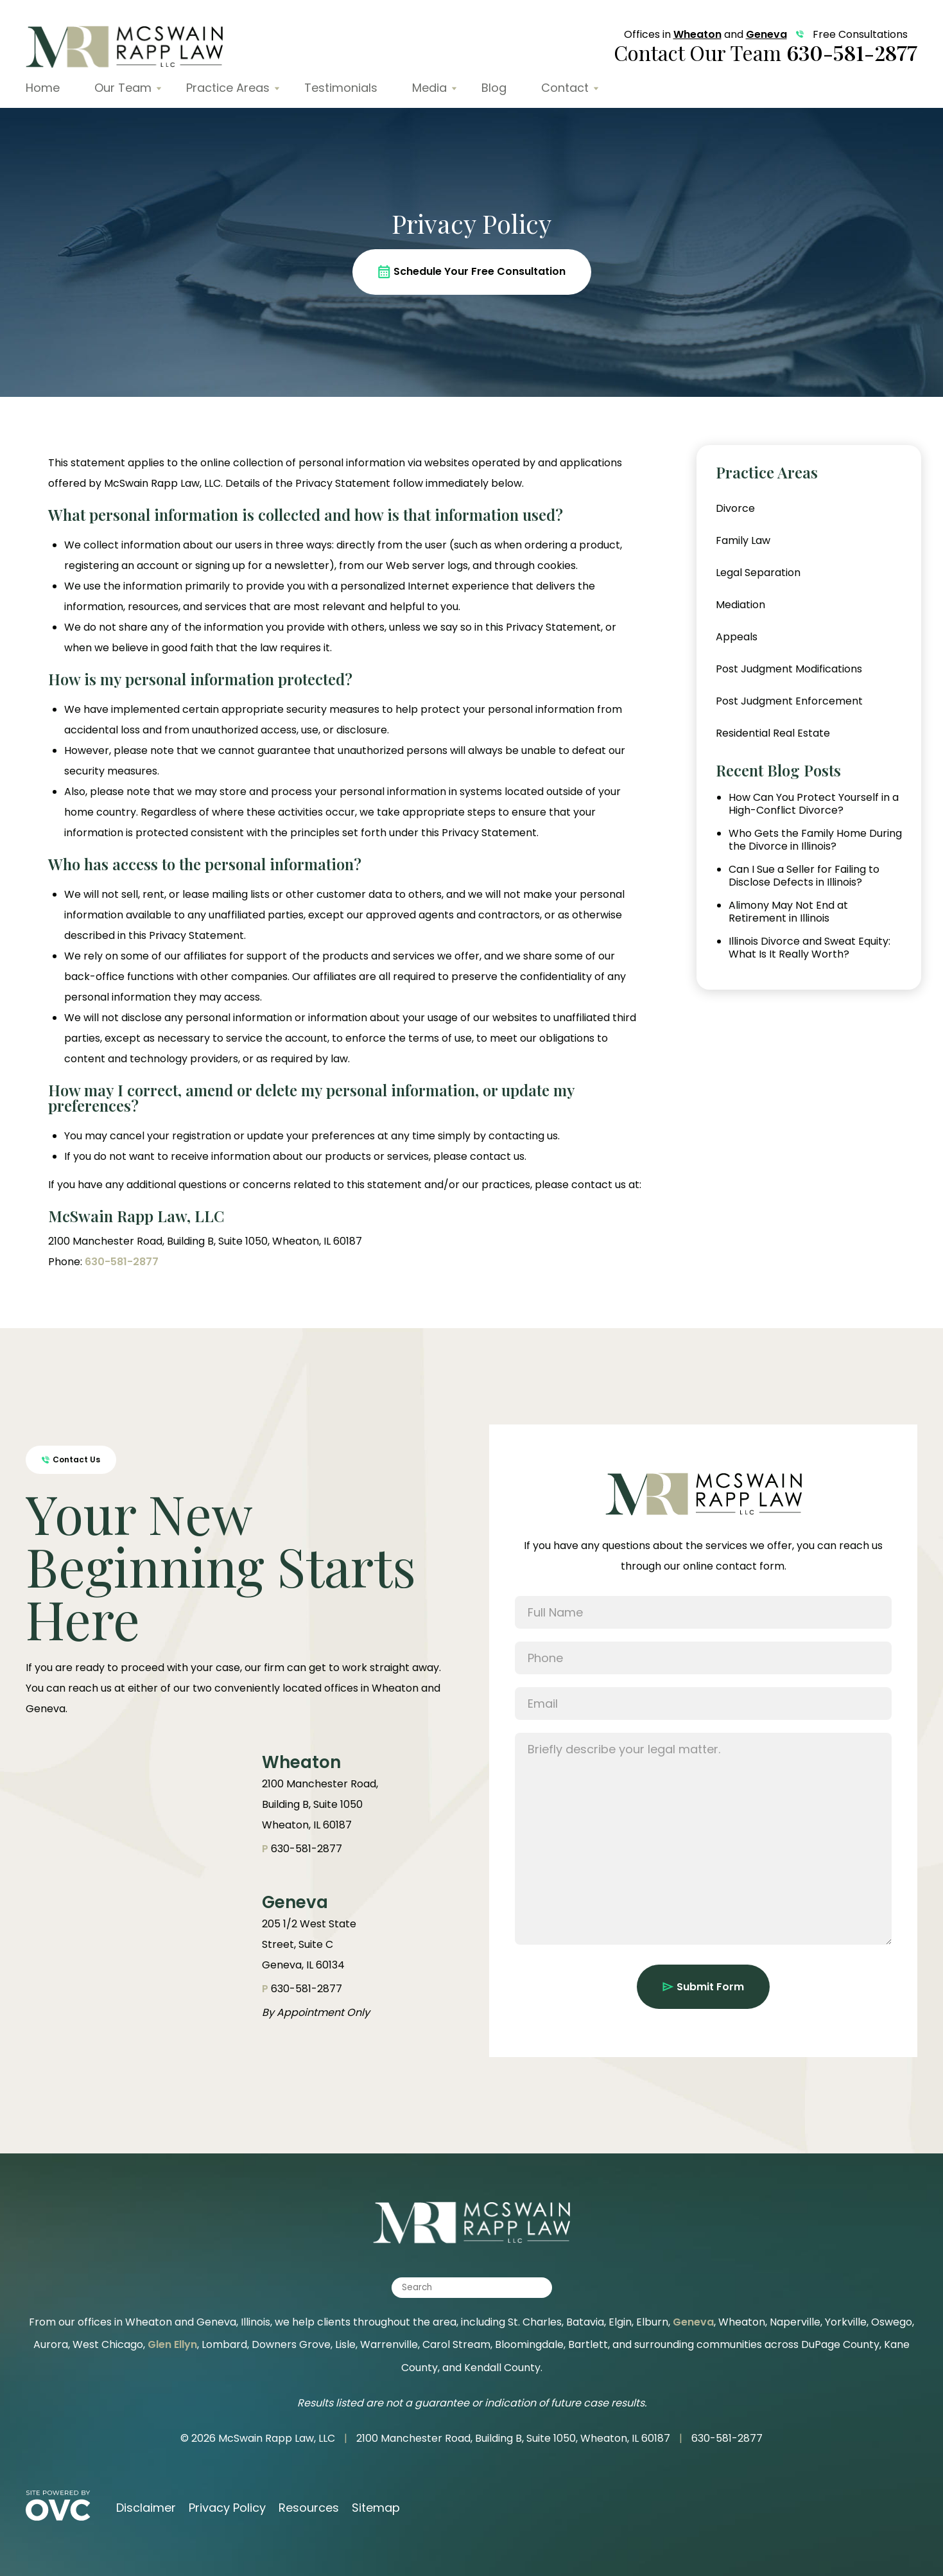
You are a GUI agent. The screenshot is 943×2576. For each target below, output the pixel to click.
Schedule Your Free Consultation (472, 271)
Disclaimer (146, 2508)
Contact (565, 88)
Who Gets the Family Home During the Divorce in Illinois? (815, 840)
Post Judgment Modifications (789, 669)
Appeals (736, 636)
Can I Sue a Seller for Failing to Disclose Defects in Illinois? (804, 876)
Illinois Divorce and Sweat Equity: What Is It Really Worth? (809, 948)
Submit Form (703, 1986)
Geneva (766, 34)
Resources (309, 2508)
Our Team (122, 88)
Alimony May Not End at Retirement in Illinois (788, 912)
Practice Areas (228, 88)
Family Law (743, 540)
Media (429, 88)
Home (43, 88)
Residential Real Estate (773, 733)
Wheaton (697, 34)
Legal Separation (758, 572)
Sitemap (376, 2508)
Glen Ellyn (172, 2344)
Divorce (735, 508)
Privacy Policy (227, 2508)
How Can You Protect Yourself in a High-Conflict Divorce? (814, 804)
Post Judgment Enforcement (789, 701)
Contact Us (71, 1459)
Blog (493, 88)
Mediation (740, 604)
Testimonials (340, 88)
